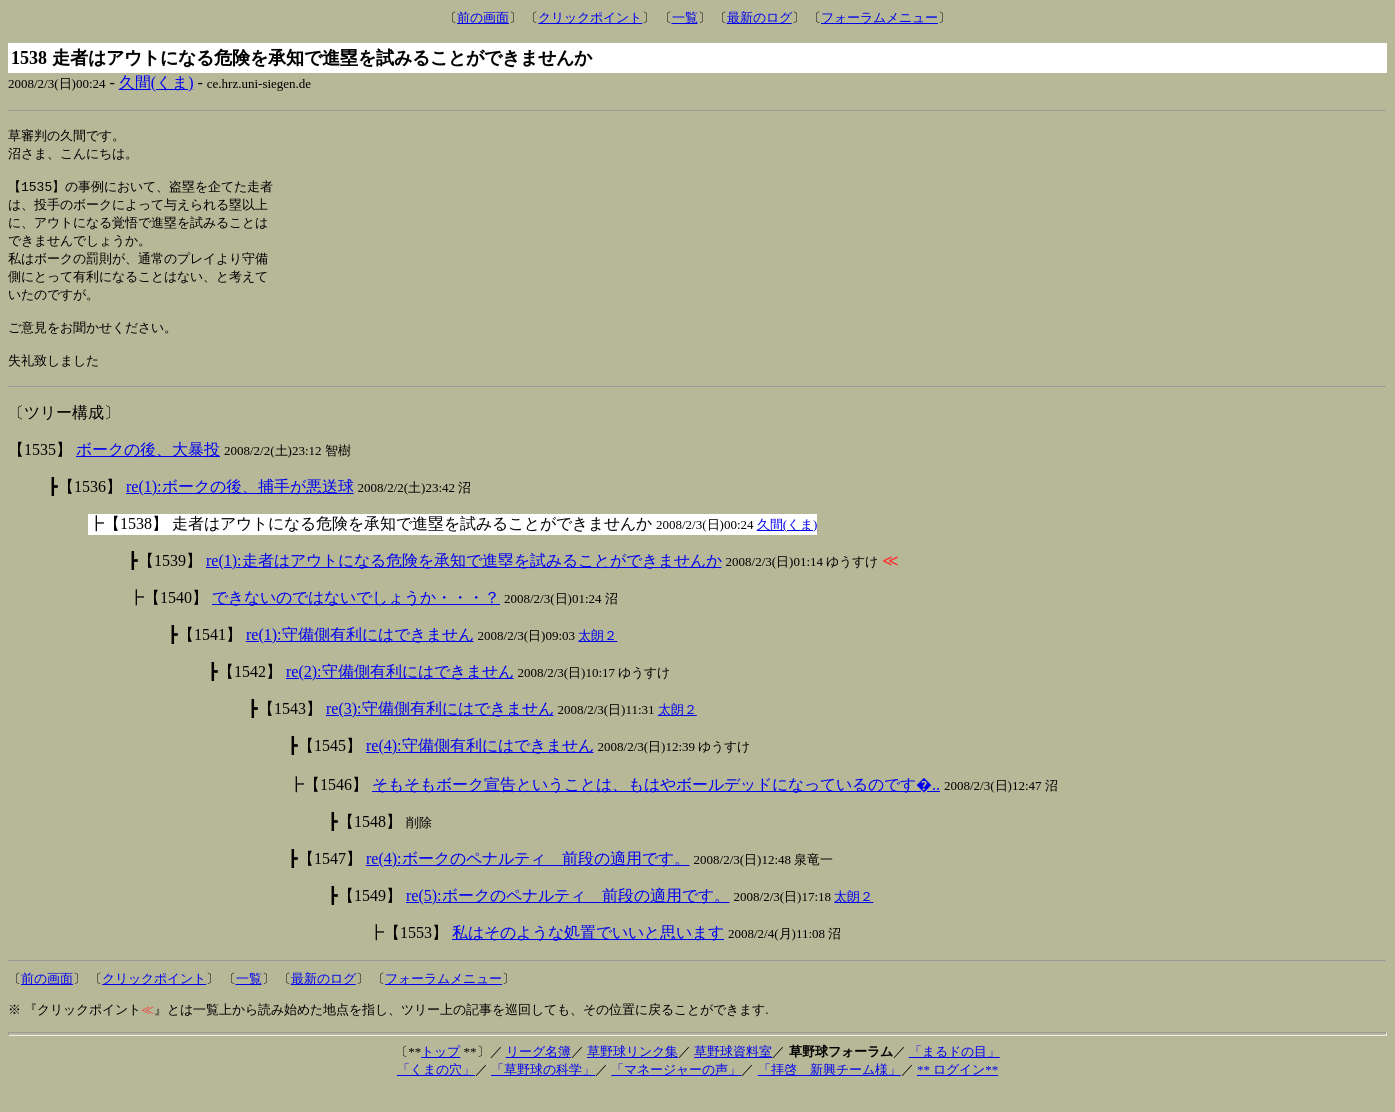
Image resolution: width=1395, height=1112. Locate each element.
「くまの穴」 (436, 1089)
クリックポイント (590, 17)
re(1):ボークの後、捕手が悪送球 (240, 506)
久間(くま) (156, 82)
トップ (440, 1071)
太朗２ (597, 655)
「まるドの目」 (954, 1071)
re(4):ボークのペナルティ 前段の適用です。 (528, 878)
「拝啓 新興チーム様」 (829, 1089)
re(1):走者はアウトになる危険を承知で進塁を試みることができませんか (464, 580)
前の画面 (483, 17)
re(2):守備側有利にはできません (400, 691)
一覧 (685, 17)
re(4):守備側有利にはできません (480, 765)
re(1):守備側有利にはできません (360, 654)
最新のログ (759, 17)
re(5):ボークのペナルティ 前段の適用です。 (568, 915)
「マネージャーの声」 (676, 1089)
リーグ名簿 (538, 1071)
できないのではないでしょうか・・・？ (356, 617)
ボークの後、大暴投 (148, 469)
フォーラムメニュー (879, 17)
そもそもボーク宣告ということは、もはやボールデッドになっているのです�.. (656, 804)
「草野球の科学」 (543, 1089)
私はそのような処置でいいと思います (588, 952)
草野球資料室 (733, 1071)
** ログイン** (957, 1089)
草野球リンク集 (632, 1071)
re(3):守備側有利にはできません (440, 728)
